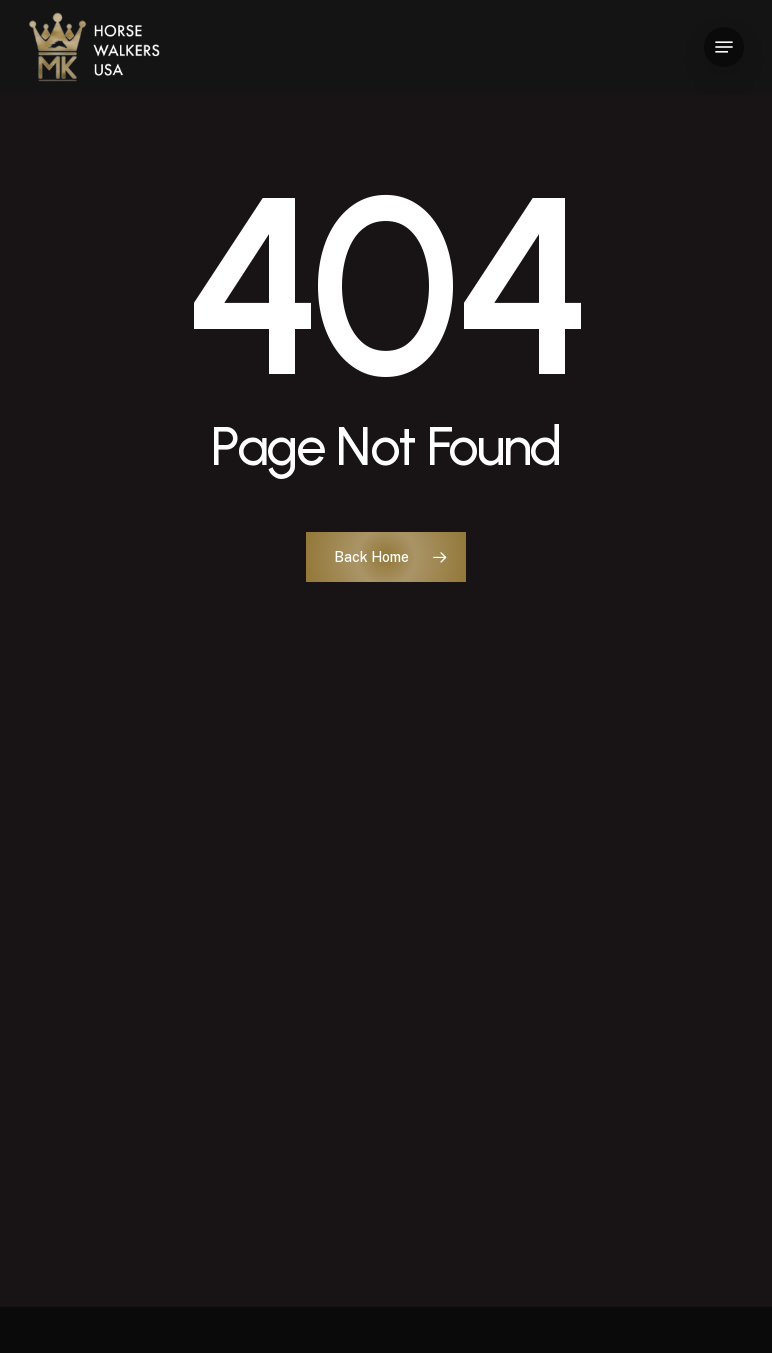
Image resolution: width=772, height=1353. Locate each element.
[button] (724, 47)
